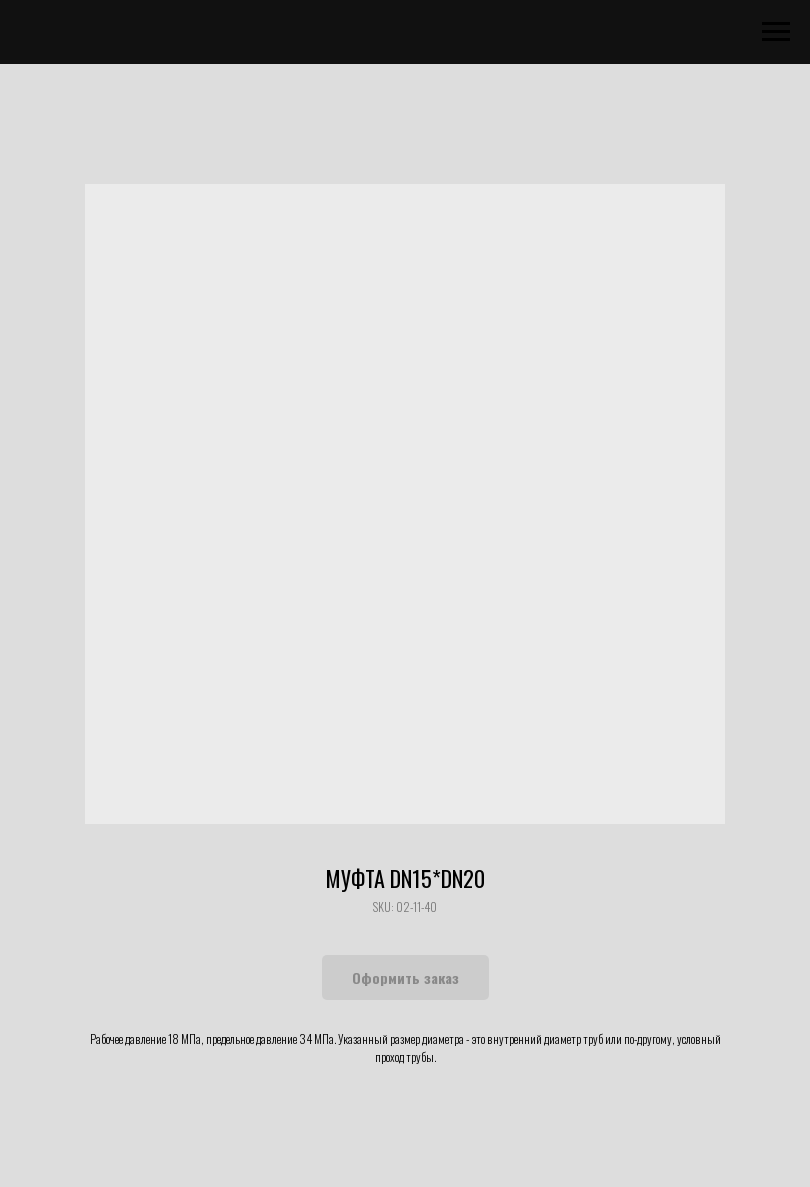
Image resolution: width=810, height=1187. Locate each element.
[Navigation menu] (776, 32)
